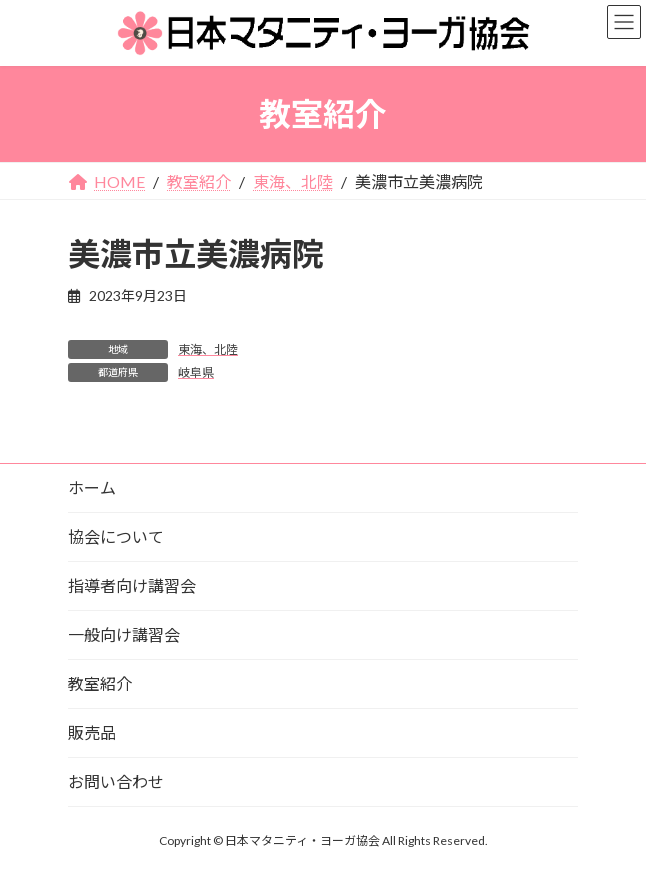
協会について (116, 536)
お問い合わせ (116, 781)
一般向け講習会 (124, 634)
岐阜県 (196, 372)
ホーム (92, 487)
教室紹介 (100, 683)
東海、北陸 (208, 349)
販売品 (92, 732)
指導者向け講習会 (132, 585)
